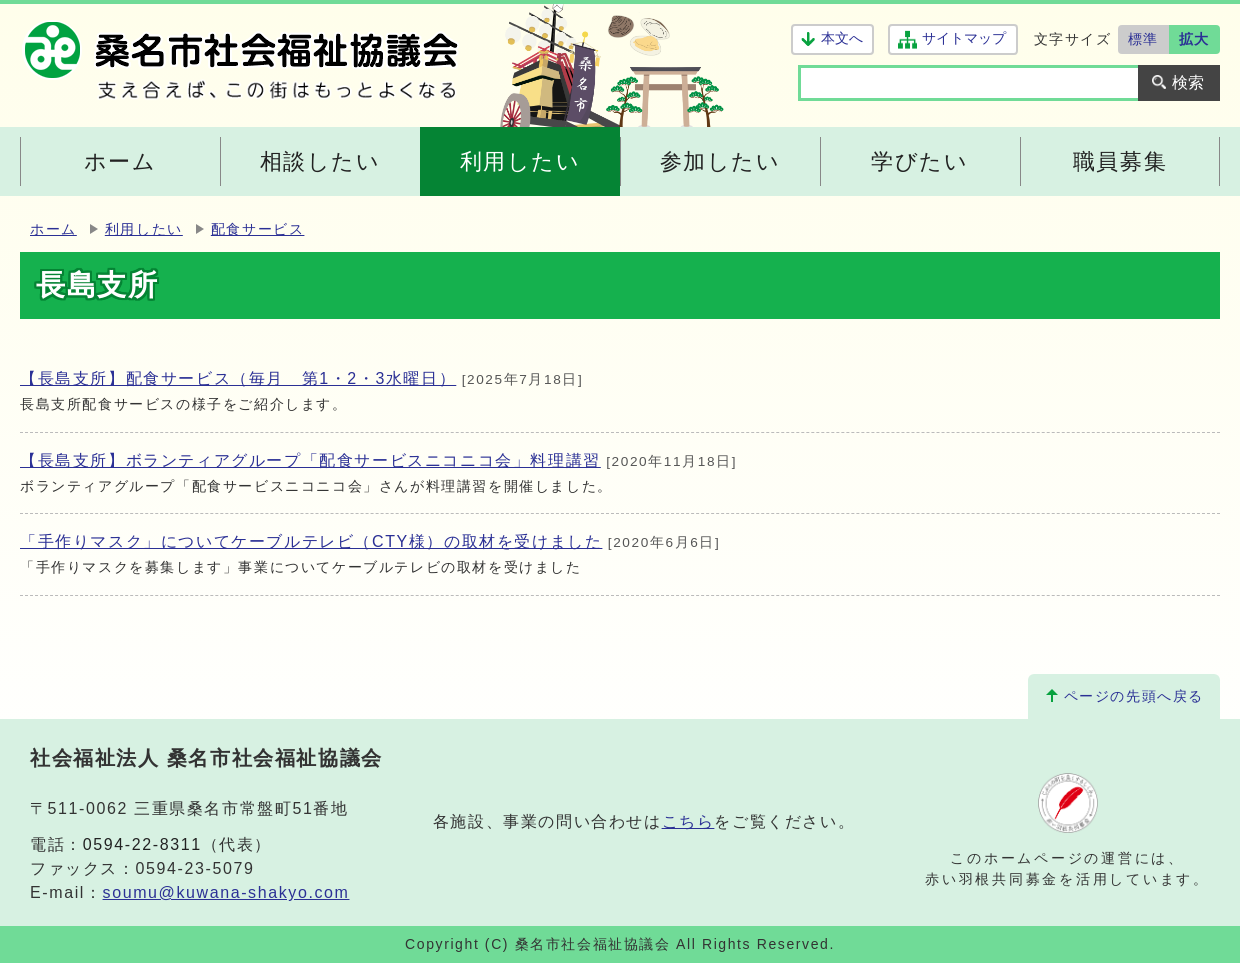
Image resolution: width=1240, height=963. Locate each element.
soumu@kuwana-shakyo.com (226, 892)
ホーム (53, 229)
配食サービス (258, 229)
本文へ (842, 38)
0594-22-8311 (142, 844)
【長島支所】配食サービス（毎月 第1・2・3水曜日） (238, 378)
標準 (1143, 39)
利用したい (144, 229)
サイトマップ (963, 38)
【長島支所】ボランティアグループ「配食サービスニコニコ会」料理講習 (310, 460)
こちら (688, 821)
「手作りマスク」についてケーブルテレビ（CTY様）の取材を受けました (311, 541)
